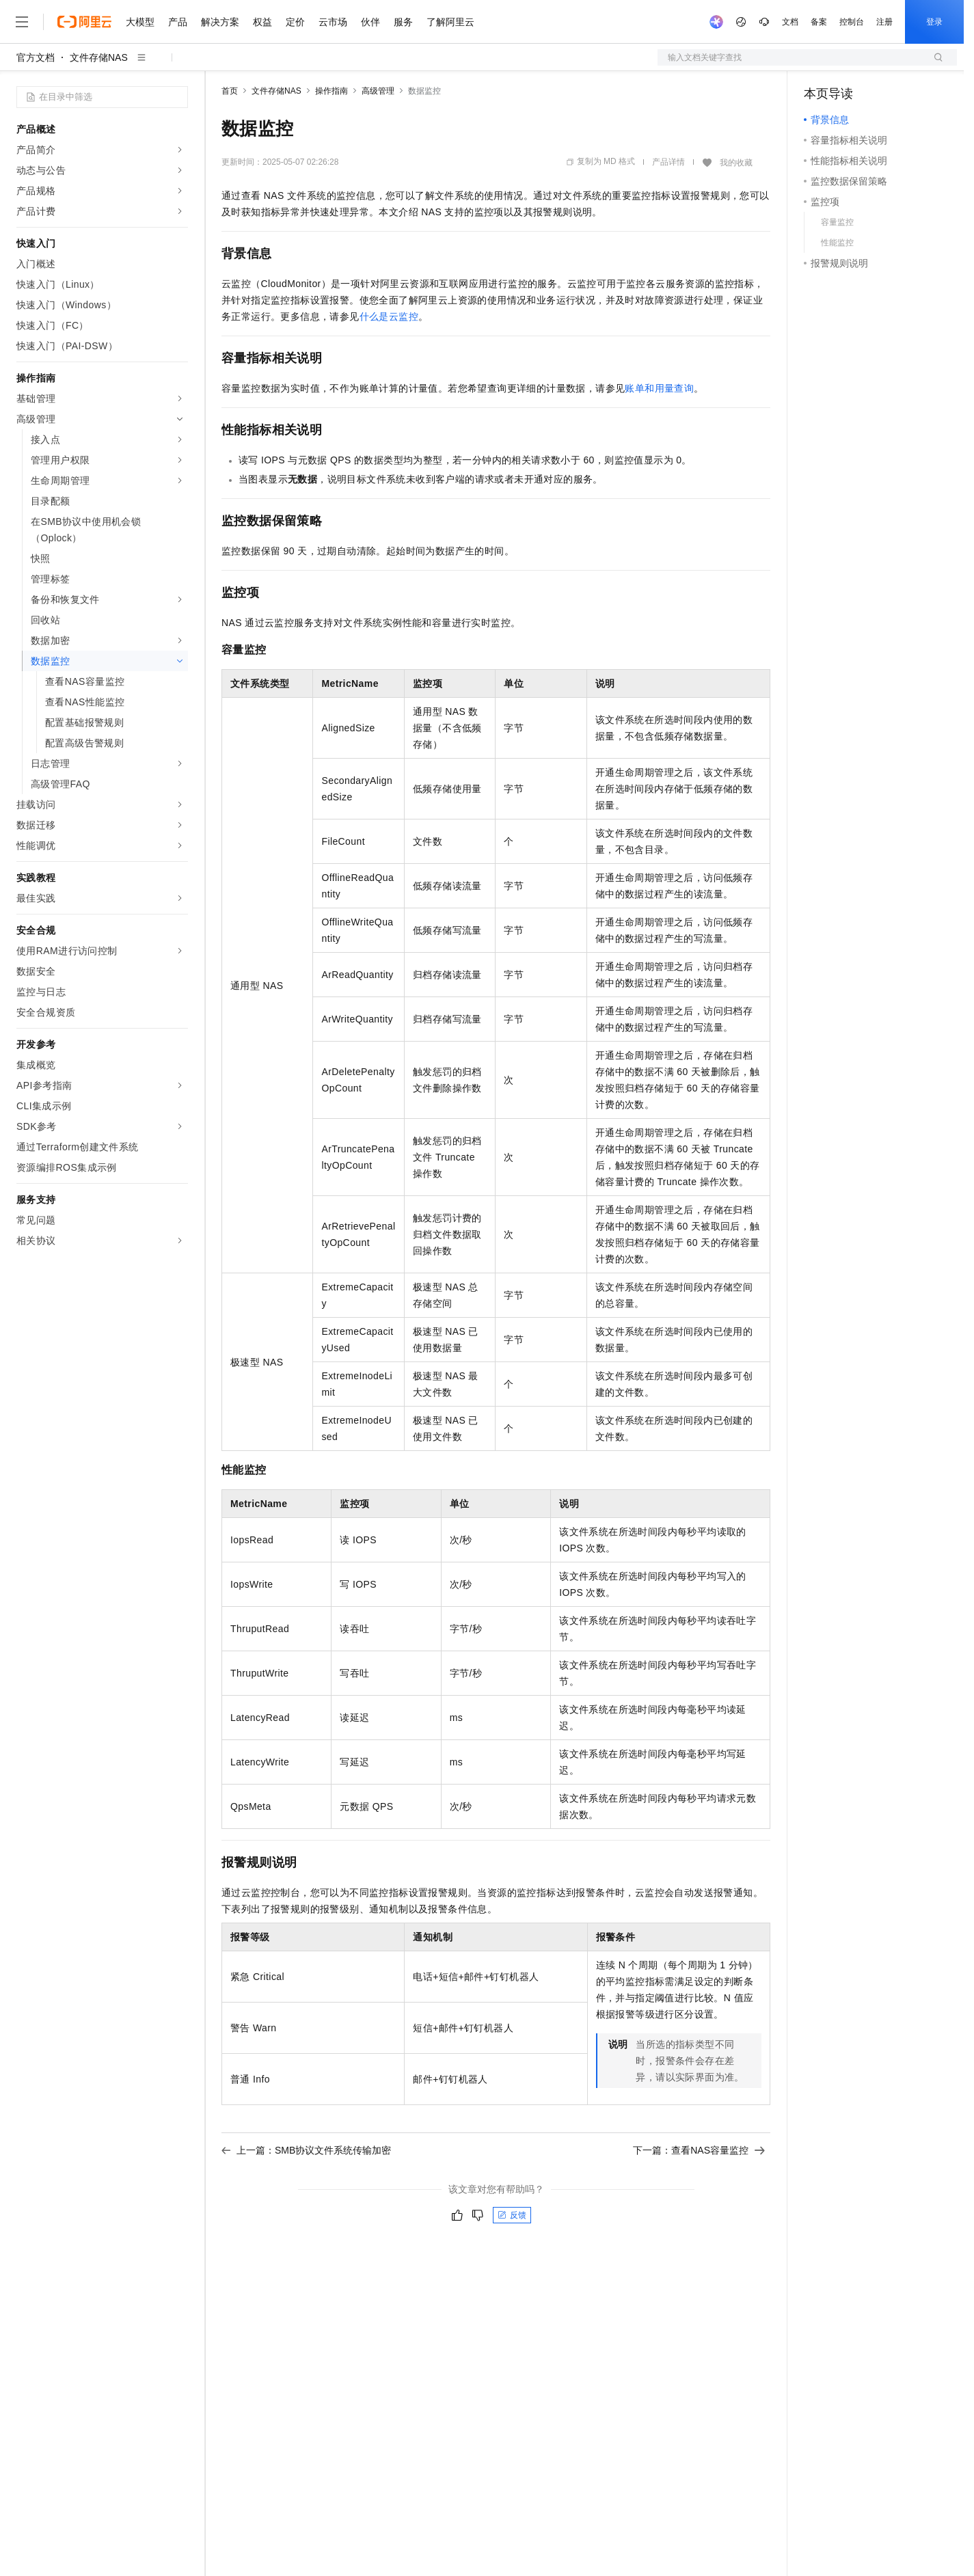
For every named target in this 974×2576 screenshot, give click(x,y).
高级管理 (378, 91)
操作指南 (331, 91)
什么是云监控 (389, 316)
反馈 (512, 2215)
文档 (790, 22)
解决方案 (220, 21)
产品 (177, 21)
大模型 (140, 21)
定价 (295, 21)
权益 (262, 21)
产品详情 (668, 162)
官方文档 (35, 57)
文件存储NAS (99, 57)
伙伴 (370, 21)
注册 (884, 22)
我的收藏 (736, 162)
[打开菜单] (22, 22)
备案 (819, 22)
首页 (229, 91)
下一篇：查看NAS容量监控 (699, 2150)
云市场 (333, 21)
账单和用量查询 (659, 388)
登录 (934, 22)
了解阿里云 (450, 21)
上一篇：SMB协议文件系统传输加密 (306, 2150)
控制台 (851, 22)
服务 (403, 21)
